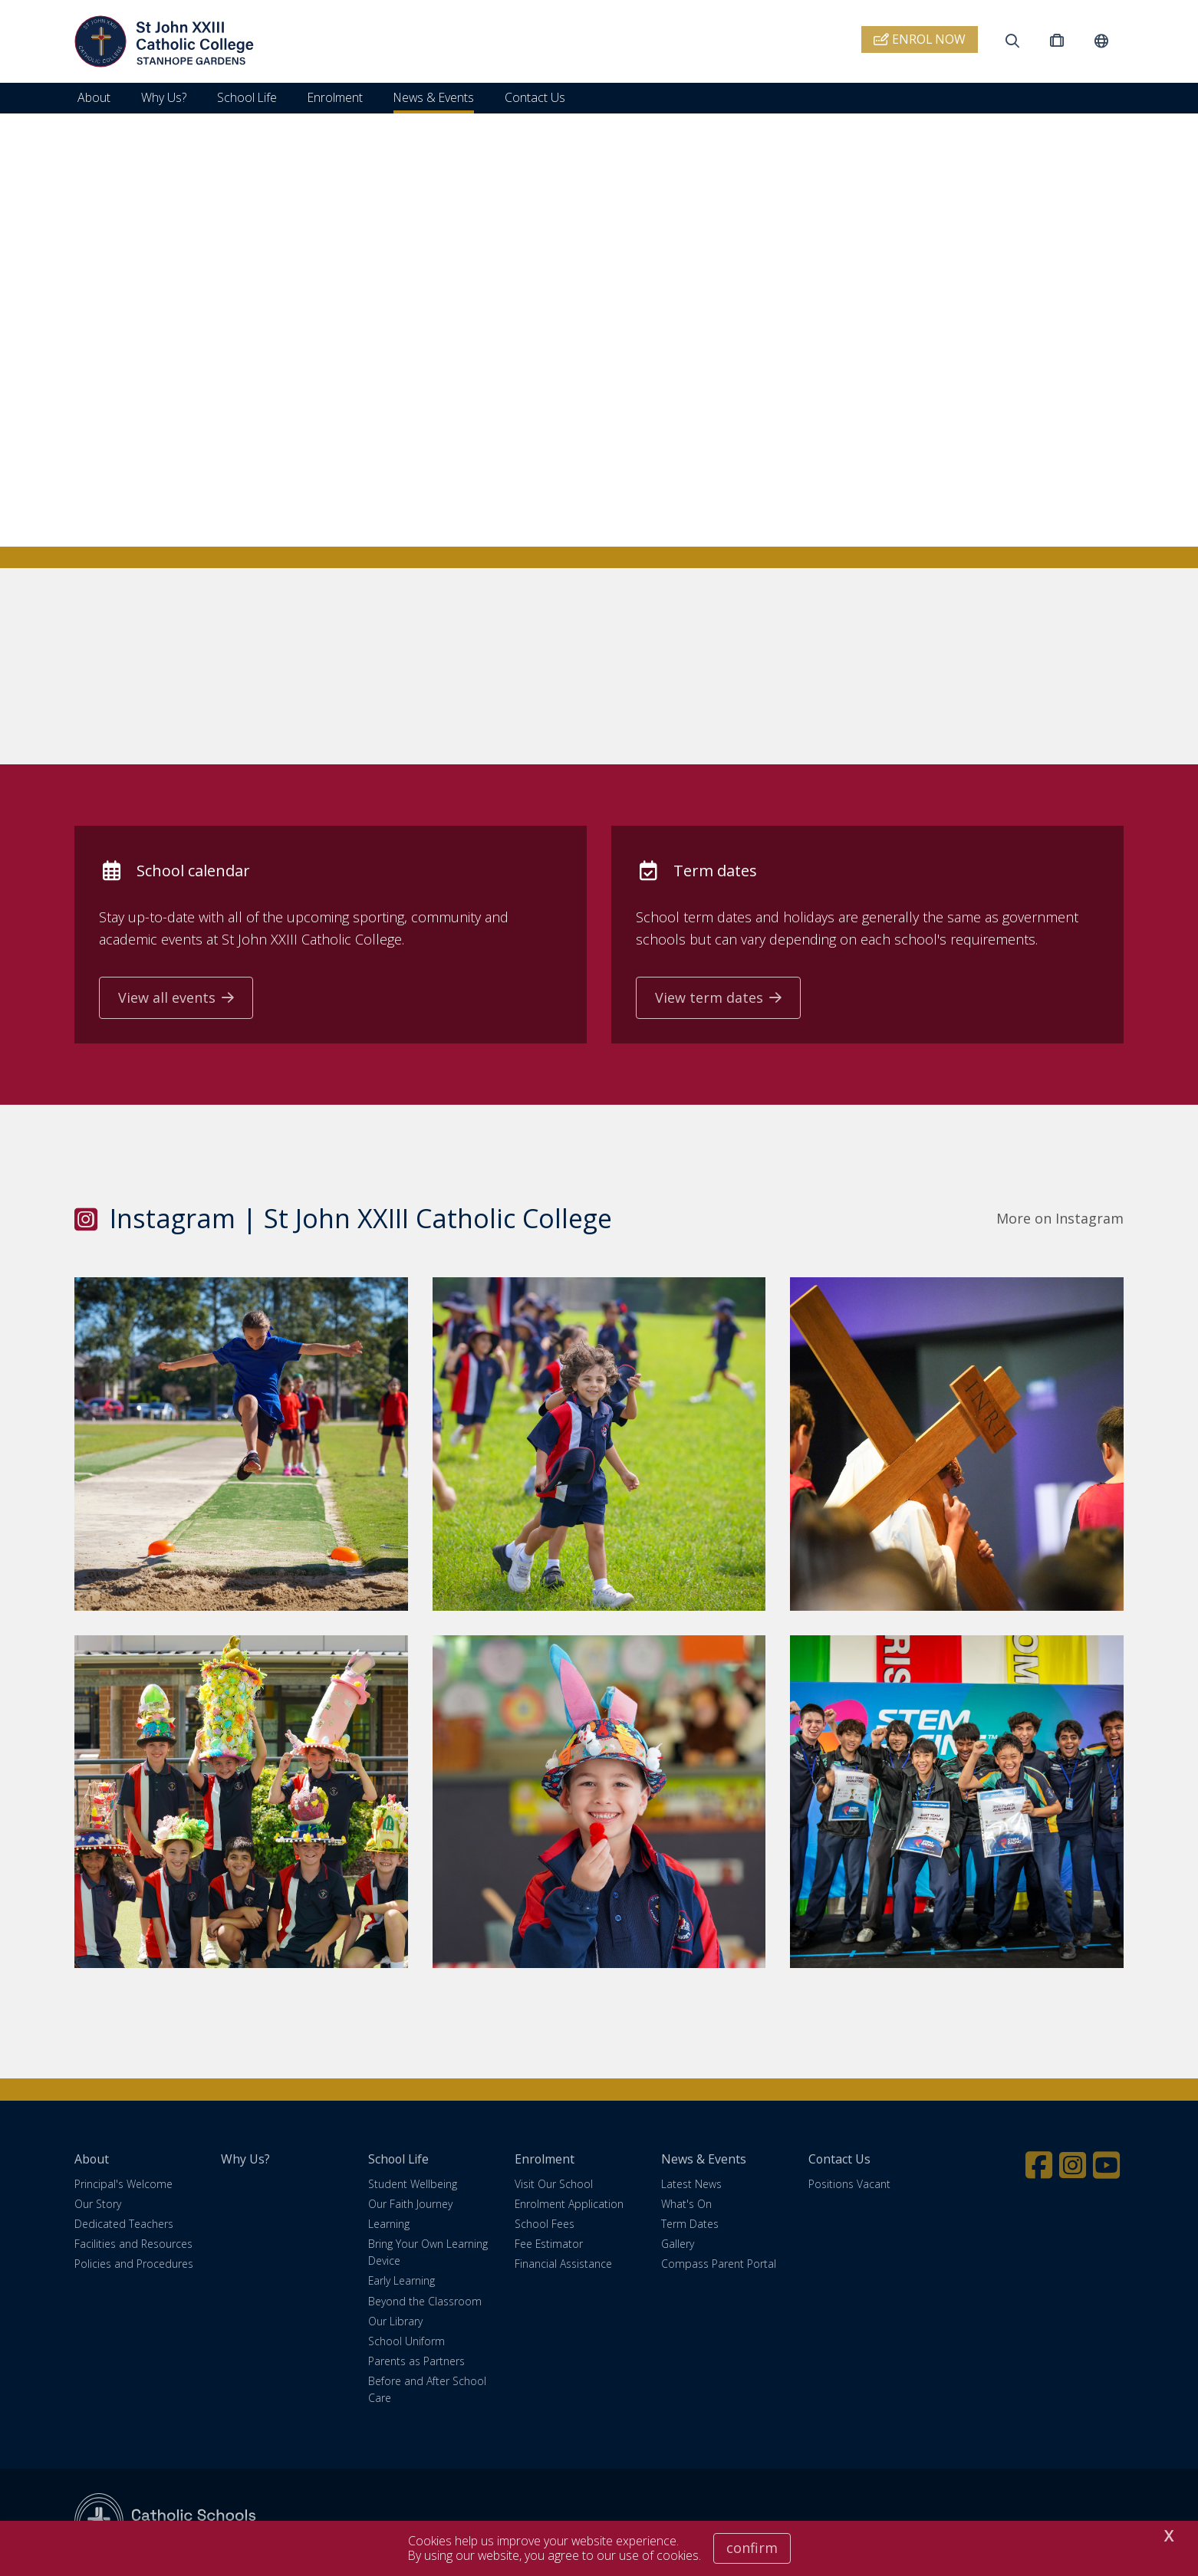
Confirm (752, 2547)
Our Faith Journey (410, 2205)
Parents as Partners (416, 2363)
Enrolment (335, 97)
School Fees (544, 2225)
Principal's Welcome (123, 2185)
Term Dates (690, 2225)
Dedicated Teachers (123, 2225)
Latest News (691, 2185)
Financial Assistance (563, 2266)
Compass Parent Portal (718, 2266)
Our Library (395, 2322)
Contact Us (535, 97)
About (93, 97)
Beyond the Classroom (425, 2302)
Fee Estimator (549, 2246)
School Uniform (406, 2342)
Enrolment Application (569, 2205)
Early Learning (401, 2282)
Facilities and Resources (133, 2246)
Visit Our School (554, 2185)
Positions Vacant (849, 2185)
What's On (686, 2205)
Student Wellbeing (412, 2185)
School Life (247, 97)
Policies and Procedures (133, 2266)
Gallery (677, 2246)
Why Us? (163, 97)
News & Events (433, 97)
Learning (389, 2225)
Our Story (97, 2205)
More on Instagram (1060, 1220)
